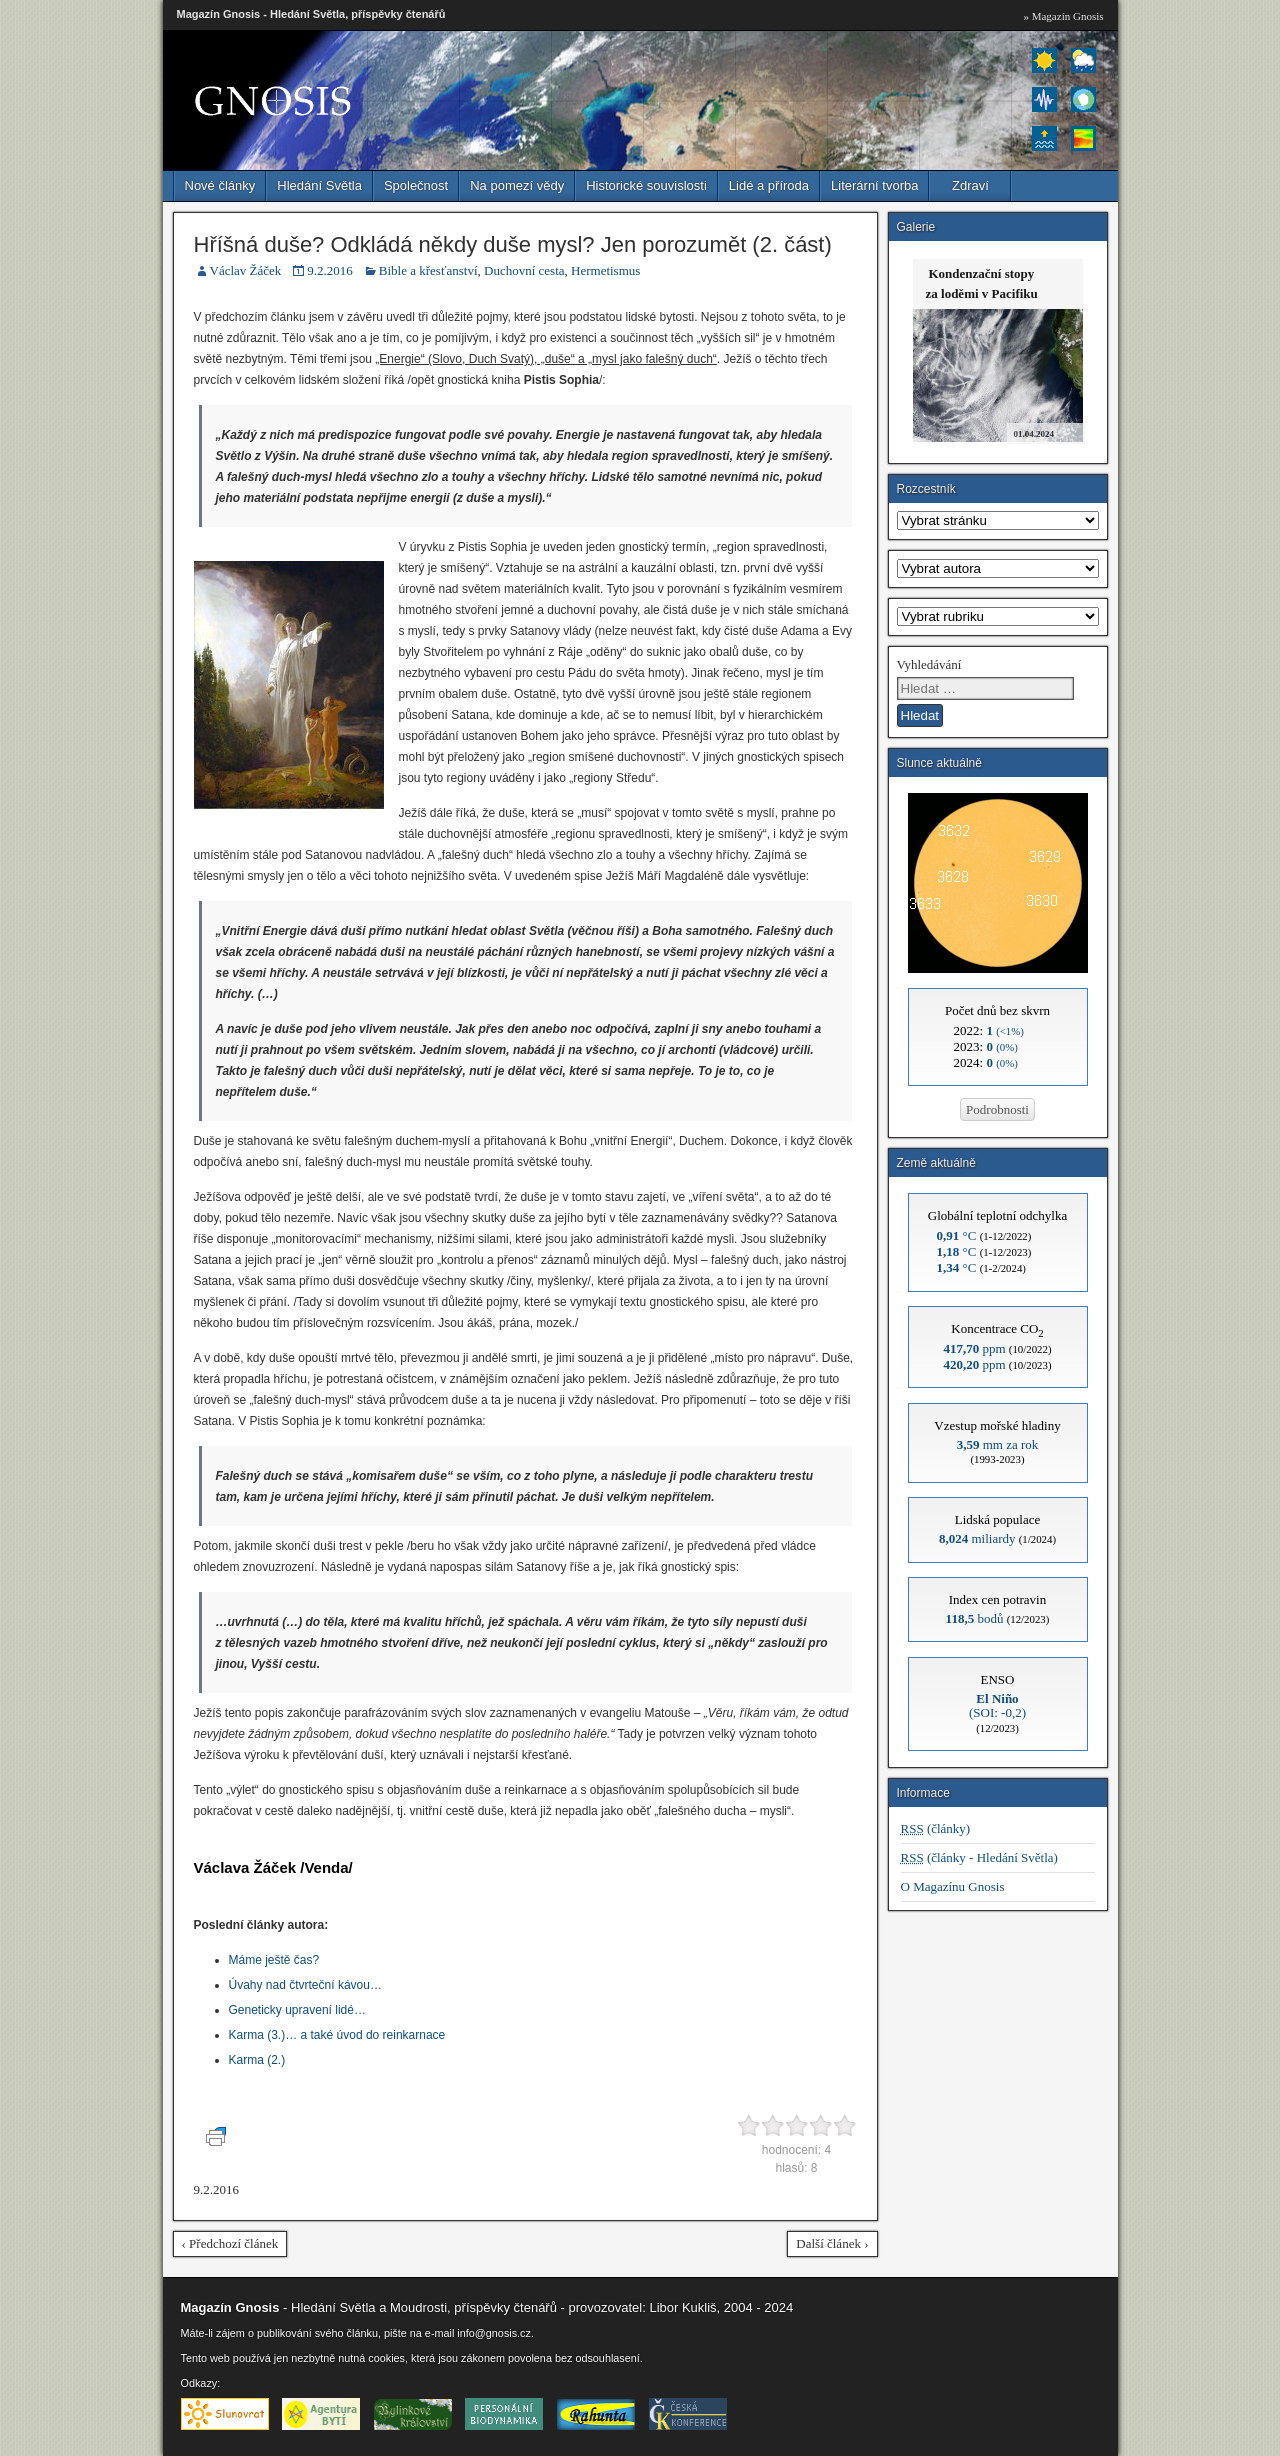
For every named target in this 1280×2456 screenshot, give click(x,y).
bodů (975, 1618)
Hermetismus (605, 270)
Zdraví (970, 185)
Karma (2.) (257, 2060)
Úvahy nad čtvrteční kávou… (305, 1985)
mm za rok (998, 1444)
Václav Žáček (246, 270)
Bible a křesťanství (428, 270)
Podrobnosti (997, 1109)
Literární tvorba (874, 185)
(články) (936, 1828)
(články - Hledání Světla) (979, 1857)
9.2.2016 (330, 270)
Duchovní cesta (524, 270)
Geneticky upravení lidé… (297, 2010)
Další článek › (832, 2243)
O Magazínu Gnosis (953, 1886)
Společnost (416, 185)
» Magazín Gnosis (1063, 16)
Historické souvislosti (646, 185)
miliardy (977, 1538)
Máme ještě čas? (274, 1960)
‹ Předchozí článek (230, 2243)
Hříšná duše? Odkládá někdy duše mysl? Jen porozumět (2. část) (513, 244)
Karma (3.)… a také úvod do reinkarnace (337, 2035)
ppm (974, 1348)
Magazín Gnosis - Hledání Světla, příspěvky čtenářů (311, 14)
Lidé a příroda (769, 185)
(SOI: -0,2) (997, 1705)
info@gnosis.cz (494, 2333)
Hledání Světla (319, 185)
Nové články (220, 185)
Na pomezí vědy (517, 185)
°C (957, 1235)
